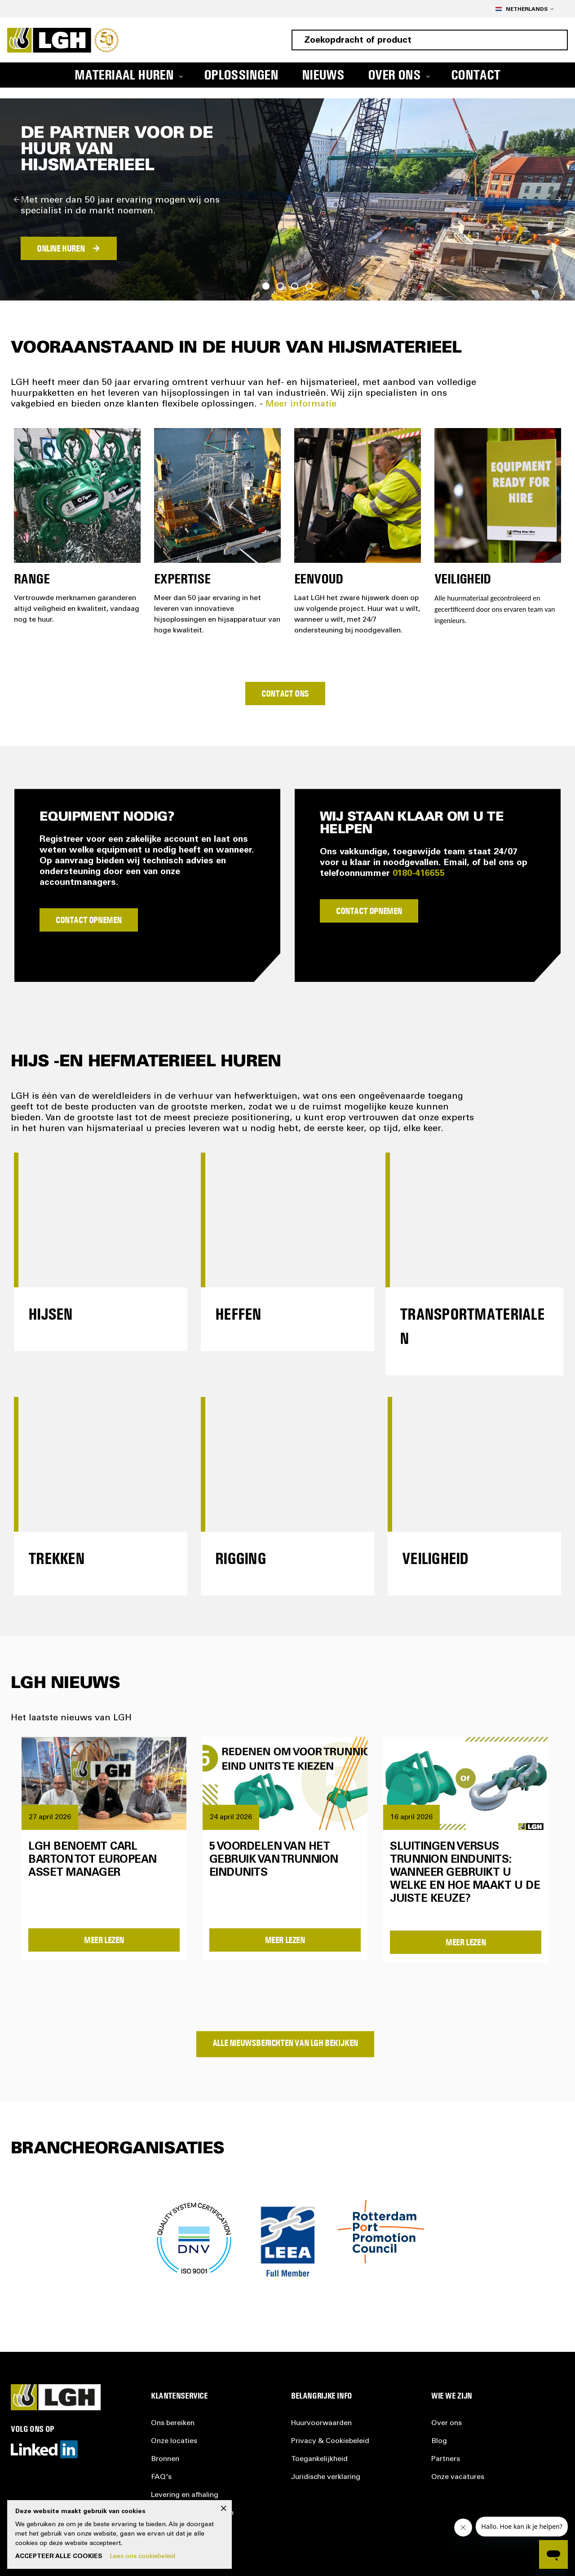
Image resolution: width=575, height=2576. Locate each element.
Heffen (238, 1313)
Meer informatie (300, 404)
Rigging (240, 1558)
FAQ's (161, 2477)
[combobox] (430, 40)
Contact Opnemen (89, 920)
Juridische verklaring (325, 2477)
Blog (439, 2441)
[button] (524, 9)
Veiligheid (435, 1558)
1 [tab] (266, 286)
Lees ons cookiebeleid (142, 2557)
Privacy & (330, 2441)
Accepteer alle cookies (58, 2557)
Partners (445, 2459)
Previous (16, 199)
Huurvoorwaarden (321, 2423)
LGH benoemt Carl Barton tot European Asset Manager (92, 1860)
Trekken (56, 1558)
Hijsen (50, 1313)
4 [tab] (309, 286)
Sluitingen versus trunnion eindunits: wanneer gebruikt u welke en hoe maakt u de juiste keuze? (465, 1873)
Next (558, 199)
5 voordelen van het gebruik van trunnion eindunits (273, 1860)
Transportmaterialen (472, 1326)
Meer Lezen (104, 1940)
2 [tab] (280, 286)
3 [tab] (295, 286)
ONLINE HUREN (60, 248)
